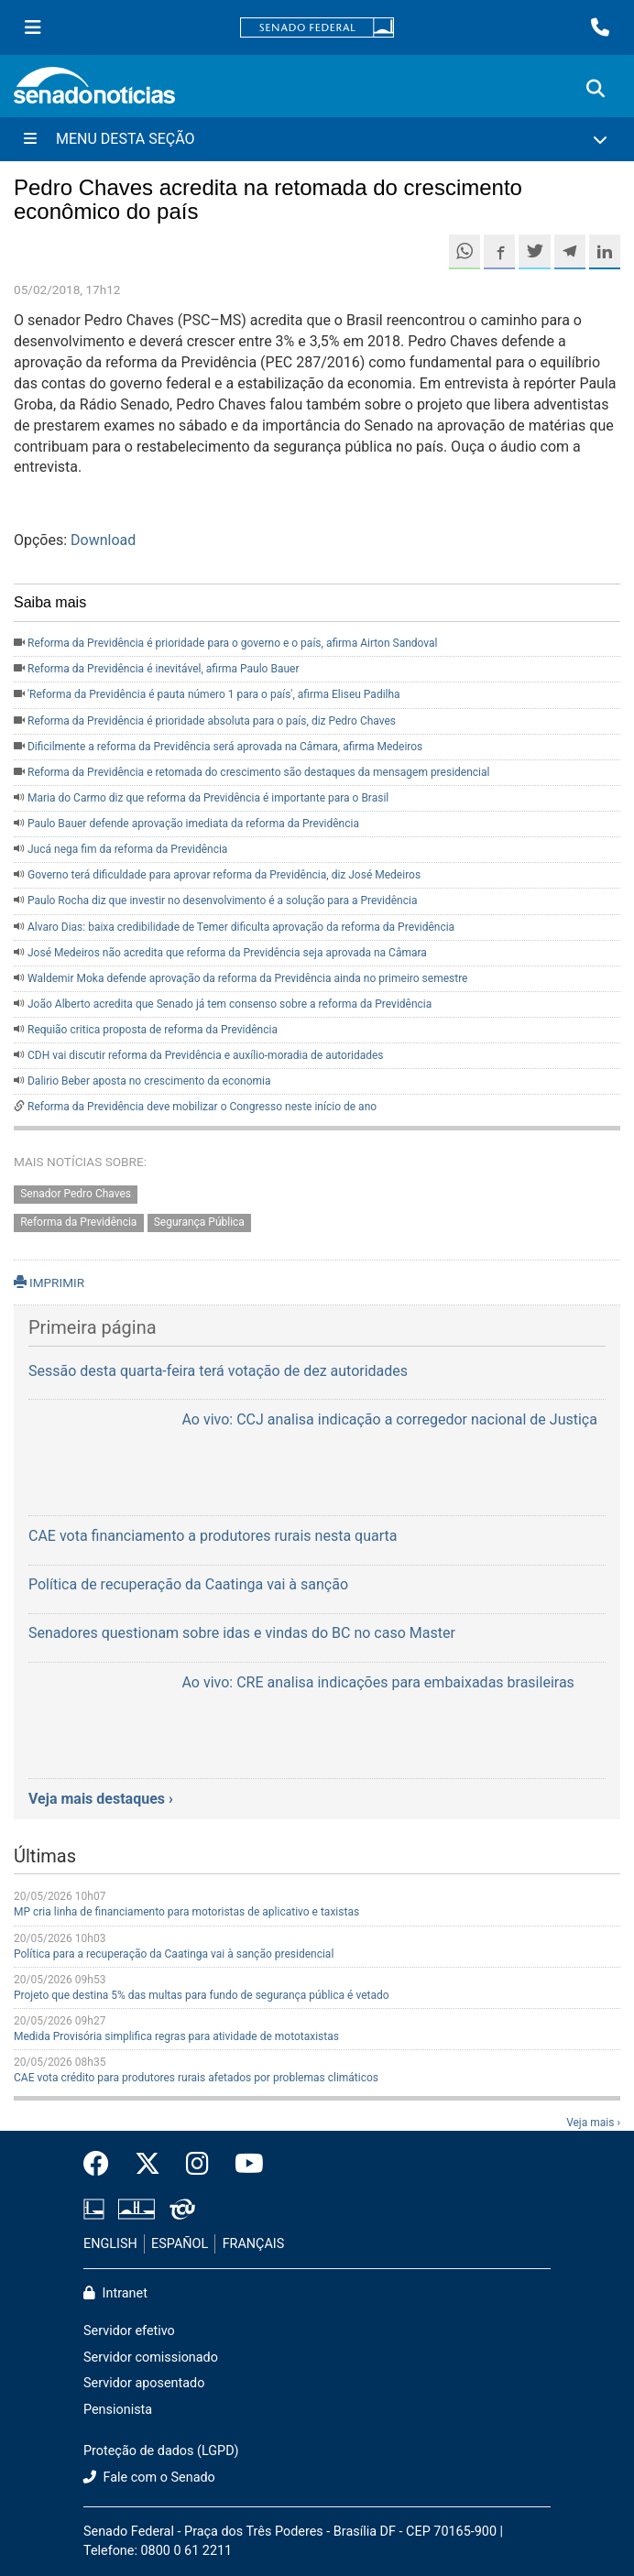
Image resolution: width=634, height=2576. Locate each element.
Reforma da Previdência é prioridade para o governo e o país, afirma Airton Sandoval (232, 643)
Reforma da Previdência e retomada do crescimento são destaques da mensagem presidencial (258, 772)
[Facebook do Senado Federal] (102, 2164)
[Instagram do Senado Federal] (197, 2164)
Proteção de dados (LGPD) (161, 2451)
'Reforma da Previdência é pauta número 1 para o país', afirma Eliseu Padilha (213, 694)
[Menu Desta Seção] (317, 139)
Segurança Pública (199, 1222)
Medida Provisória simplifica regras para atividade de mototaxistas (176, 2036)
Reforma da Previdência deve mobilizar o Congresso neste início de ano (202, 1106)
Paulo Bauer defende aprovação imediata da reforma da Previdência (193, 823)
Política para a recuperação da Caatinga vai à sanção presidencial (173, 1954)
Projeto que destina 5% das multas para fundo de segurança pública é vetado (201, 1995)
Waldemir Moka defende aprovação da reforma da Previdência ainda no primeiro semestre (247, 978)
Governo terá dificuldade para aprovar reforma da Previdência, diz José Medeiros (224, 874)
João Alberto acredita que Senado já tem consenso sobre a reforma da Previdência (229, 1004)
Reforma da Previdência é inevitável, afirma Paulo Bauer (163, 668)
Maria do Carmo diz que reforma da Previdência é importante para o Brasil (207, 797)
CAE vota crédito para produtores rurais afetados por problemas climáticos (196, 2077)
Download (103, 540)
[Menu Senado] (33, 27)
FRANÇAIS (254, 2244)
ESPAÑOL (179, 2244)
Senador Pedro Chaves (75, 1193)
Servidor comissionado (150, 2357)
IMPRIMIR (49, 1282)
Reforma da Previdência (78, 1222)
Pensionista (117, 2410)
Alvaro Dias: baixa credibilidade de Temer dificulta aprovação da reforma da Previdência (240, 927)
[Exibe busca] (595, 89)
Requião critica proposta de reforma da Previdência (152, 1029)
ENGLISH (110, 2244)
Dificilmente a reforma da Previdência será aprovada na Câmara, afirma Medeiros (224, 746)
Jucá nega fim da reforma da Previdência (127, 849)
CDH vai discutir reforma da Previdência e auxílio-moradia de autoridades (205, 1055)
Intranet (115, 2293)
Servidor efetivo (129, 2331)
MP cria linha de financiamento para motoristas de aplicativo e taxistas (186, 1911)
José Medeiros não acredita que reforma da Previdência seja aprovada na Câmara (227, 952)
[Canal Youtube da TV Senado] (243, 2164)
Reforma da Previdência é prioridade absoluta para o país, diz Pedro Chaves (211, 721)
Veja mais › (593, 2122)
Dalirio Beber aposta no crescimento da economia (149, 1081)
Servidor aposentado (143, 2383)
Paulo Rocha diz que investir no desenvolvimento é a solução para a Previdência (222, 900)
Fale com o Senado (149, 2477)
